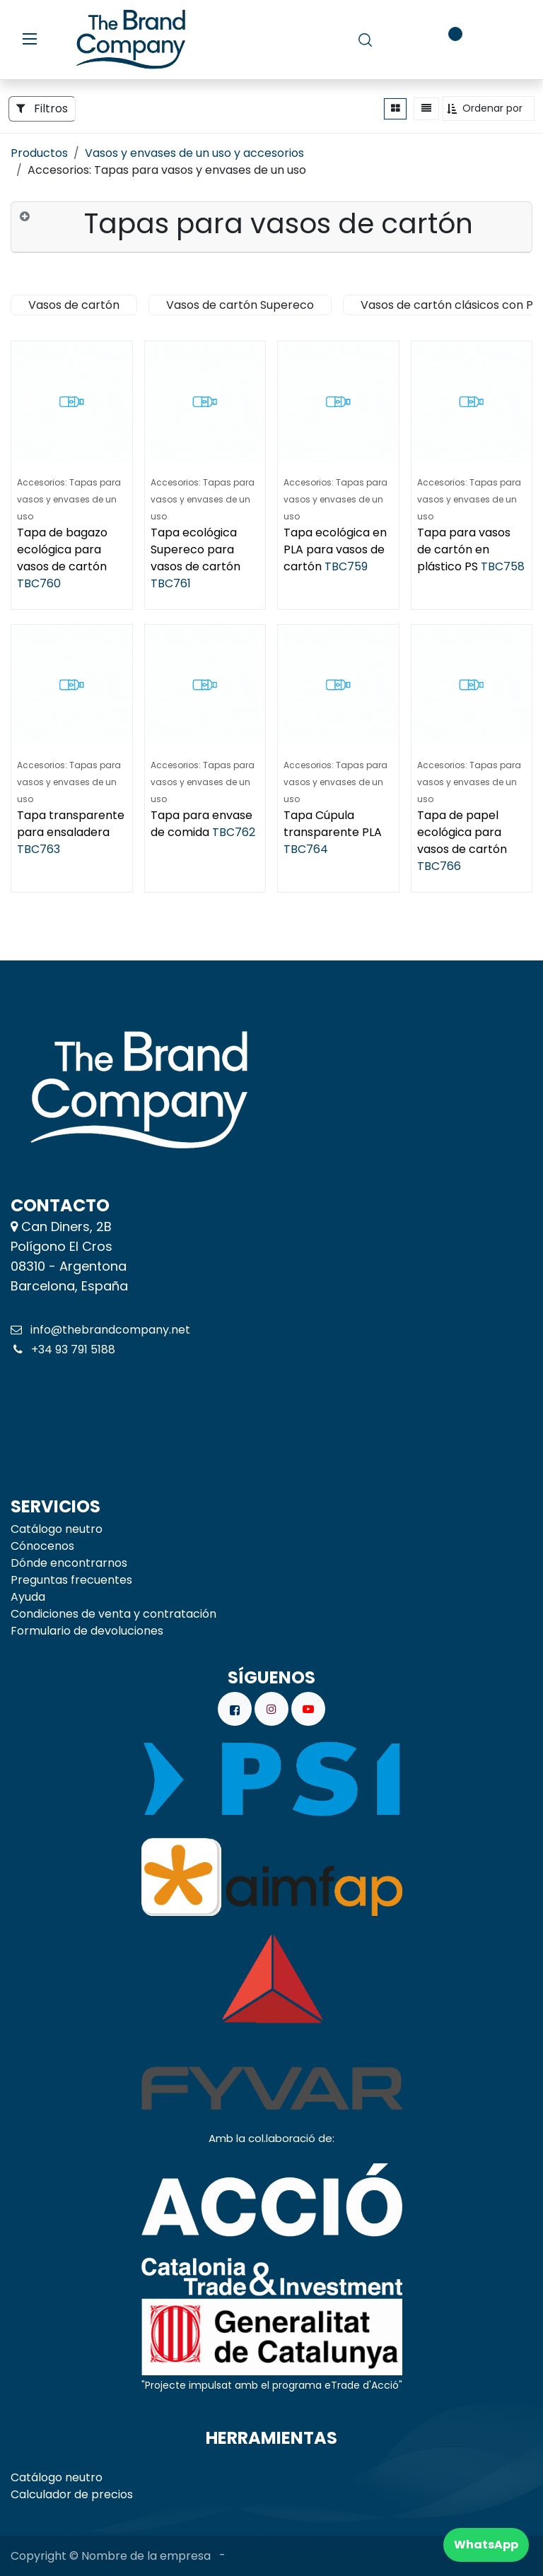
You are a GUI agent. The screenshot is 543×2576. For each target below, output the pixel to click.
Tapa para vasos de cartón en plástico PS (463, 549)
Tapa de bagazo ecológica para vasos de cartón (62, 549)
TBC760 (39, 583)
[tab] (271, 227)
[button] (488, 108)
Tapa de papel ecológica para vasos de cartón (462, 832)
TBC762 (233, 832)
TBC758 (503, 566)
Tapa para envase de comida (201, 823)
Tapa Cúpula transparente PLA (333, 823)
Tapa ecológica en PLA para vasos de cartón (335, 549)
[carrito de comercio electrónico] (405, 39)
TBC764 (306, 849)
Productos (39, 153)
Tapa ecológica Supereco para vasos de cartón (195, 549)
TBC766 (439, 866)
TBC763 (38, 849)
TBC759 (346, 566)
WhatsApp (486, 2544)
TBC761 (171, 583)
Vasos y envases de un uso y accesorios (194, 153)
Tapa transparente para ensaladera (70, 823)
